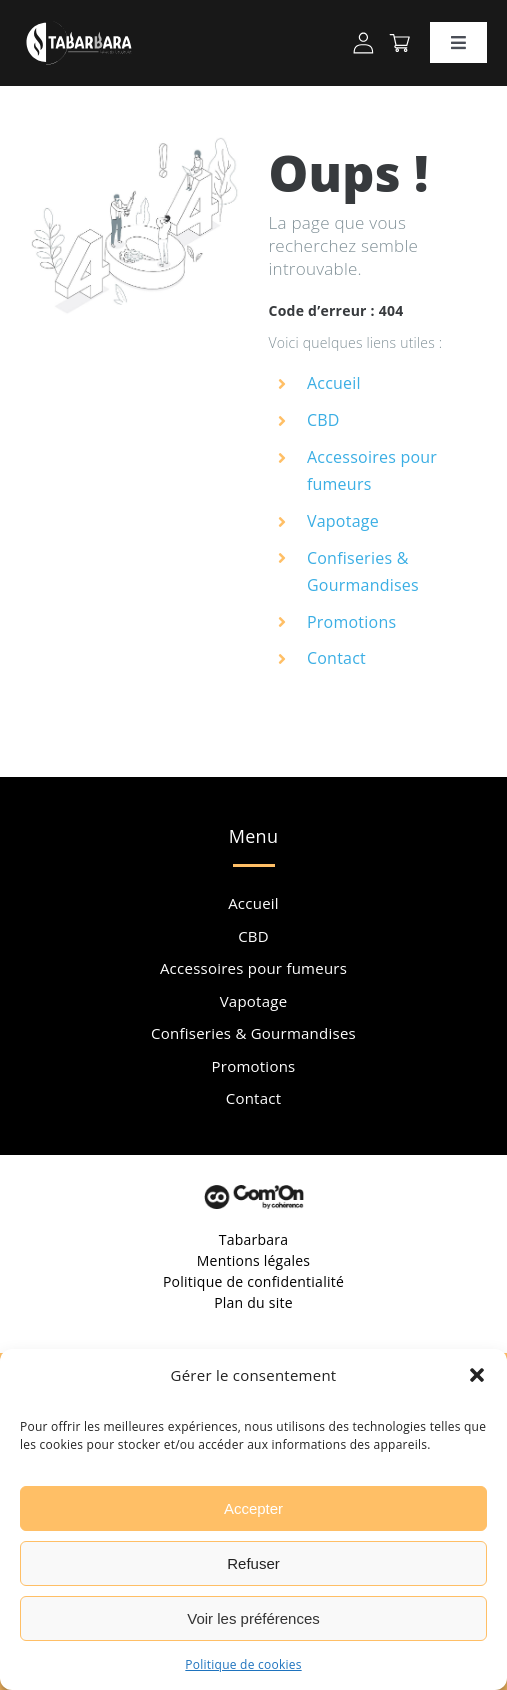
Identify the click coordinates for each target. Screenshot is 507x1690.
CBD (323, 420)
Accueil (334, 383)
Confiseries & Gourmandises (253, 1033)
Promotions (351, 622)
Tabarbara (254, 1239)
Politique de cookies (243, 1664)
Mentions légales (254, 1260)
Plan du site (253, 1302)
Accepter (253, 1508)
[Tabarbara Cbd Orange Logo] (79, 18)
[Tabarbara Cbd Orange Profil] (363, 40)
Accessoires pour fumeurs (253, 968)
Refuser (253, 1563)
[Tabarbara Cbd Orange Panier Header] (399, 42)
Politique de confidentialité (253, 1281)
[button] (477, 1375)
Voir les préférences (253, 1618)
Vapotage (343, 521)
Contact (336, 658)
